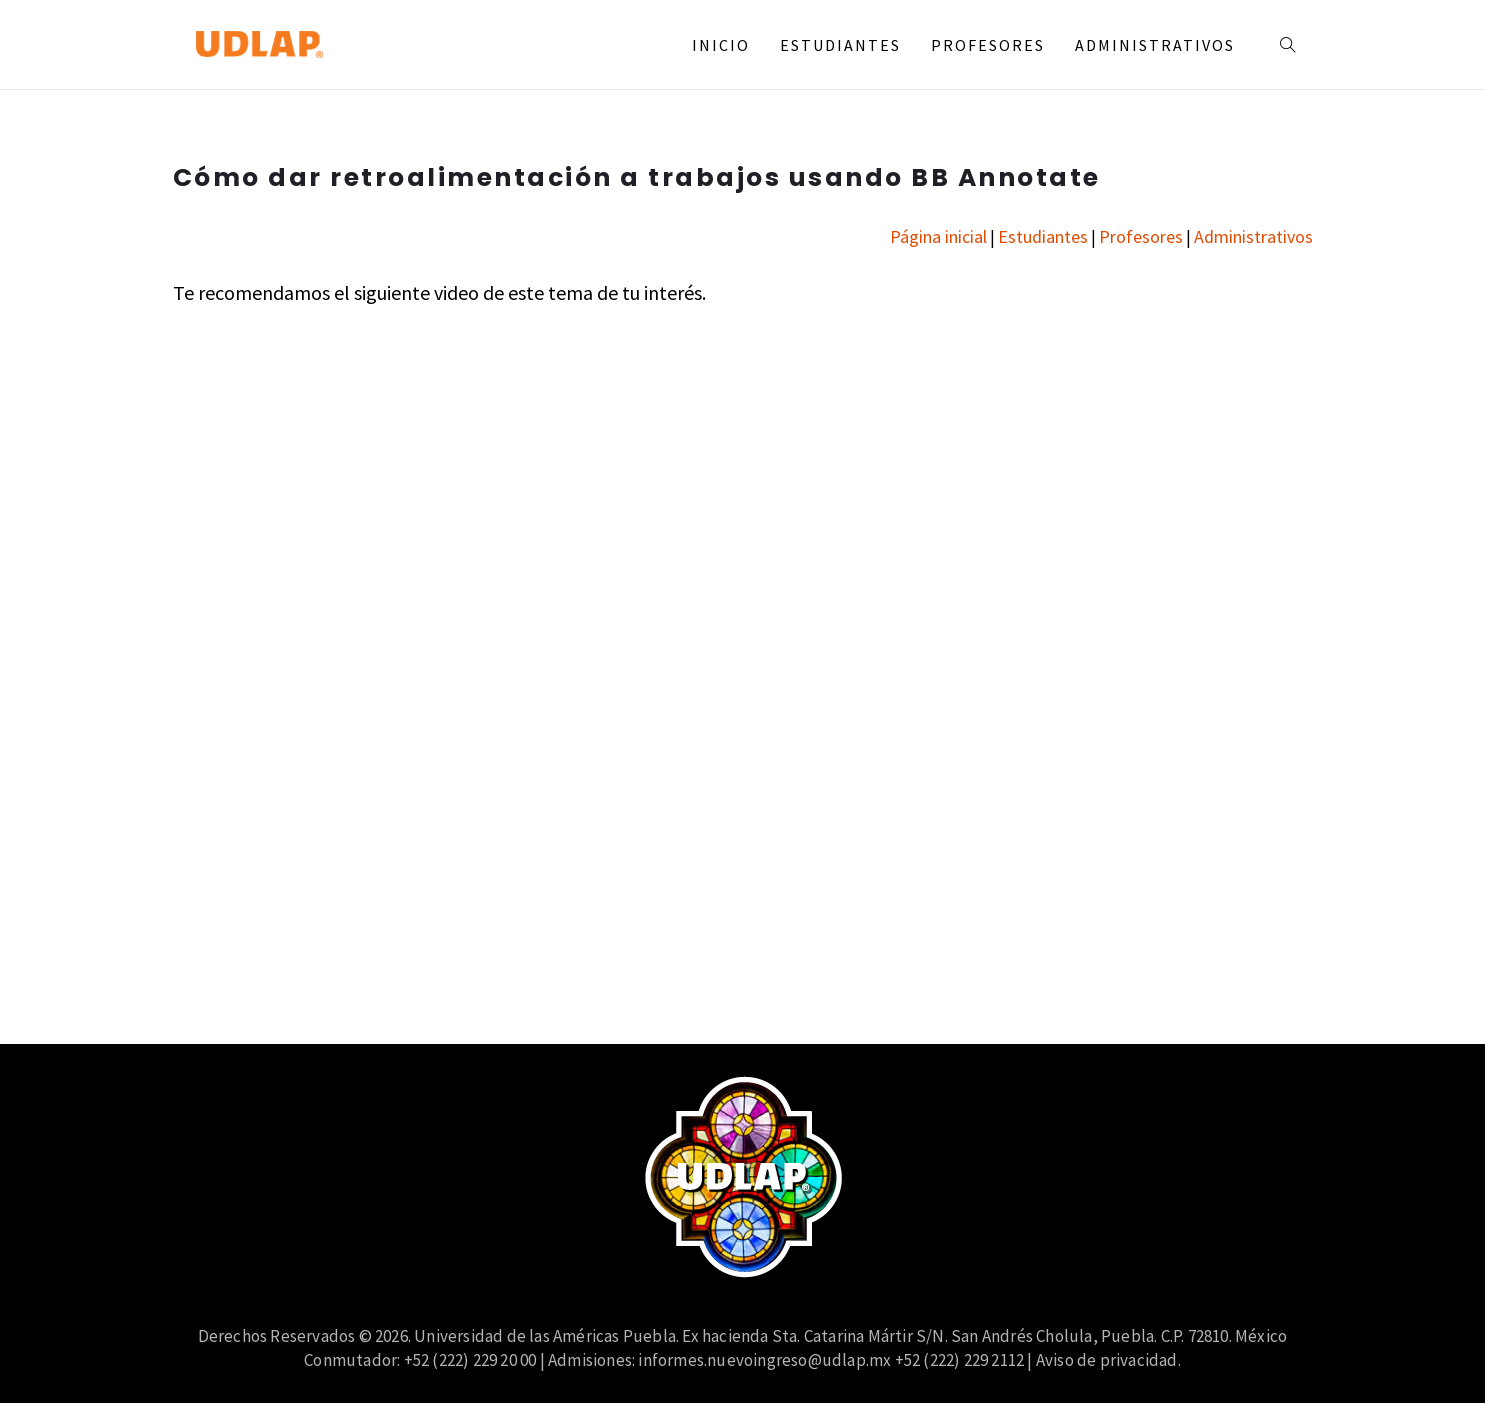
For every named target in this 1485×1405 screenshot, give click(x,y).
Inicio (721, 45)
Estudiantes (840, 45)
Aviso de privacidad (1107, 1360)
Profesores (988, 45)
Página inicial (938, 236)
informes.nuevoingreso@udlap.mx (764, 1360)
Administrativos (1155, 45)
